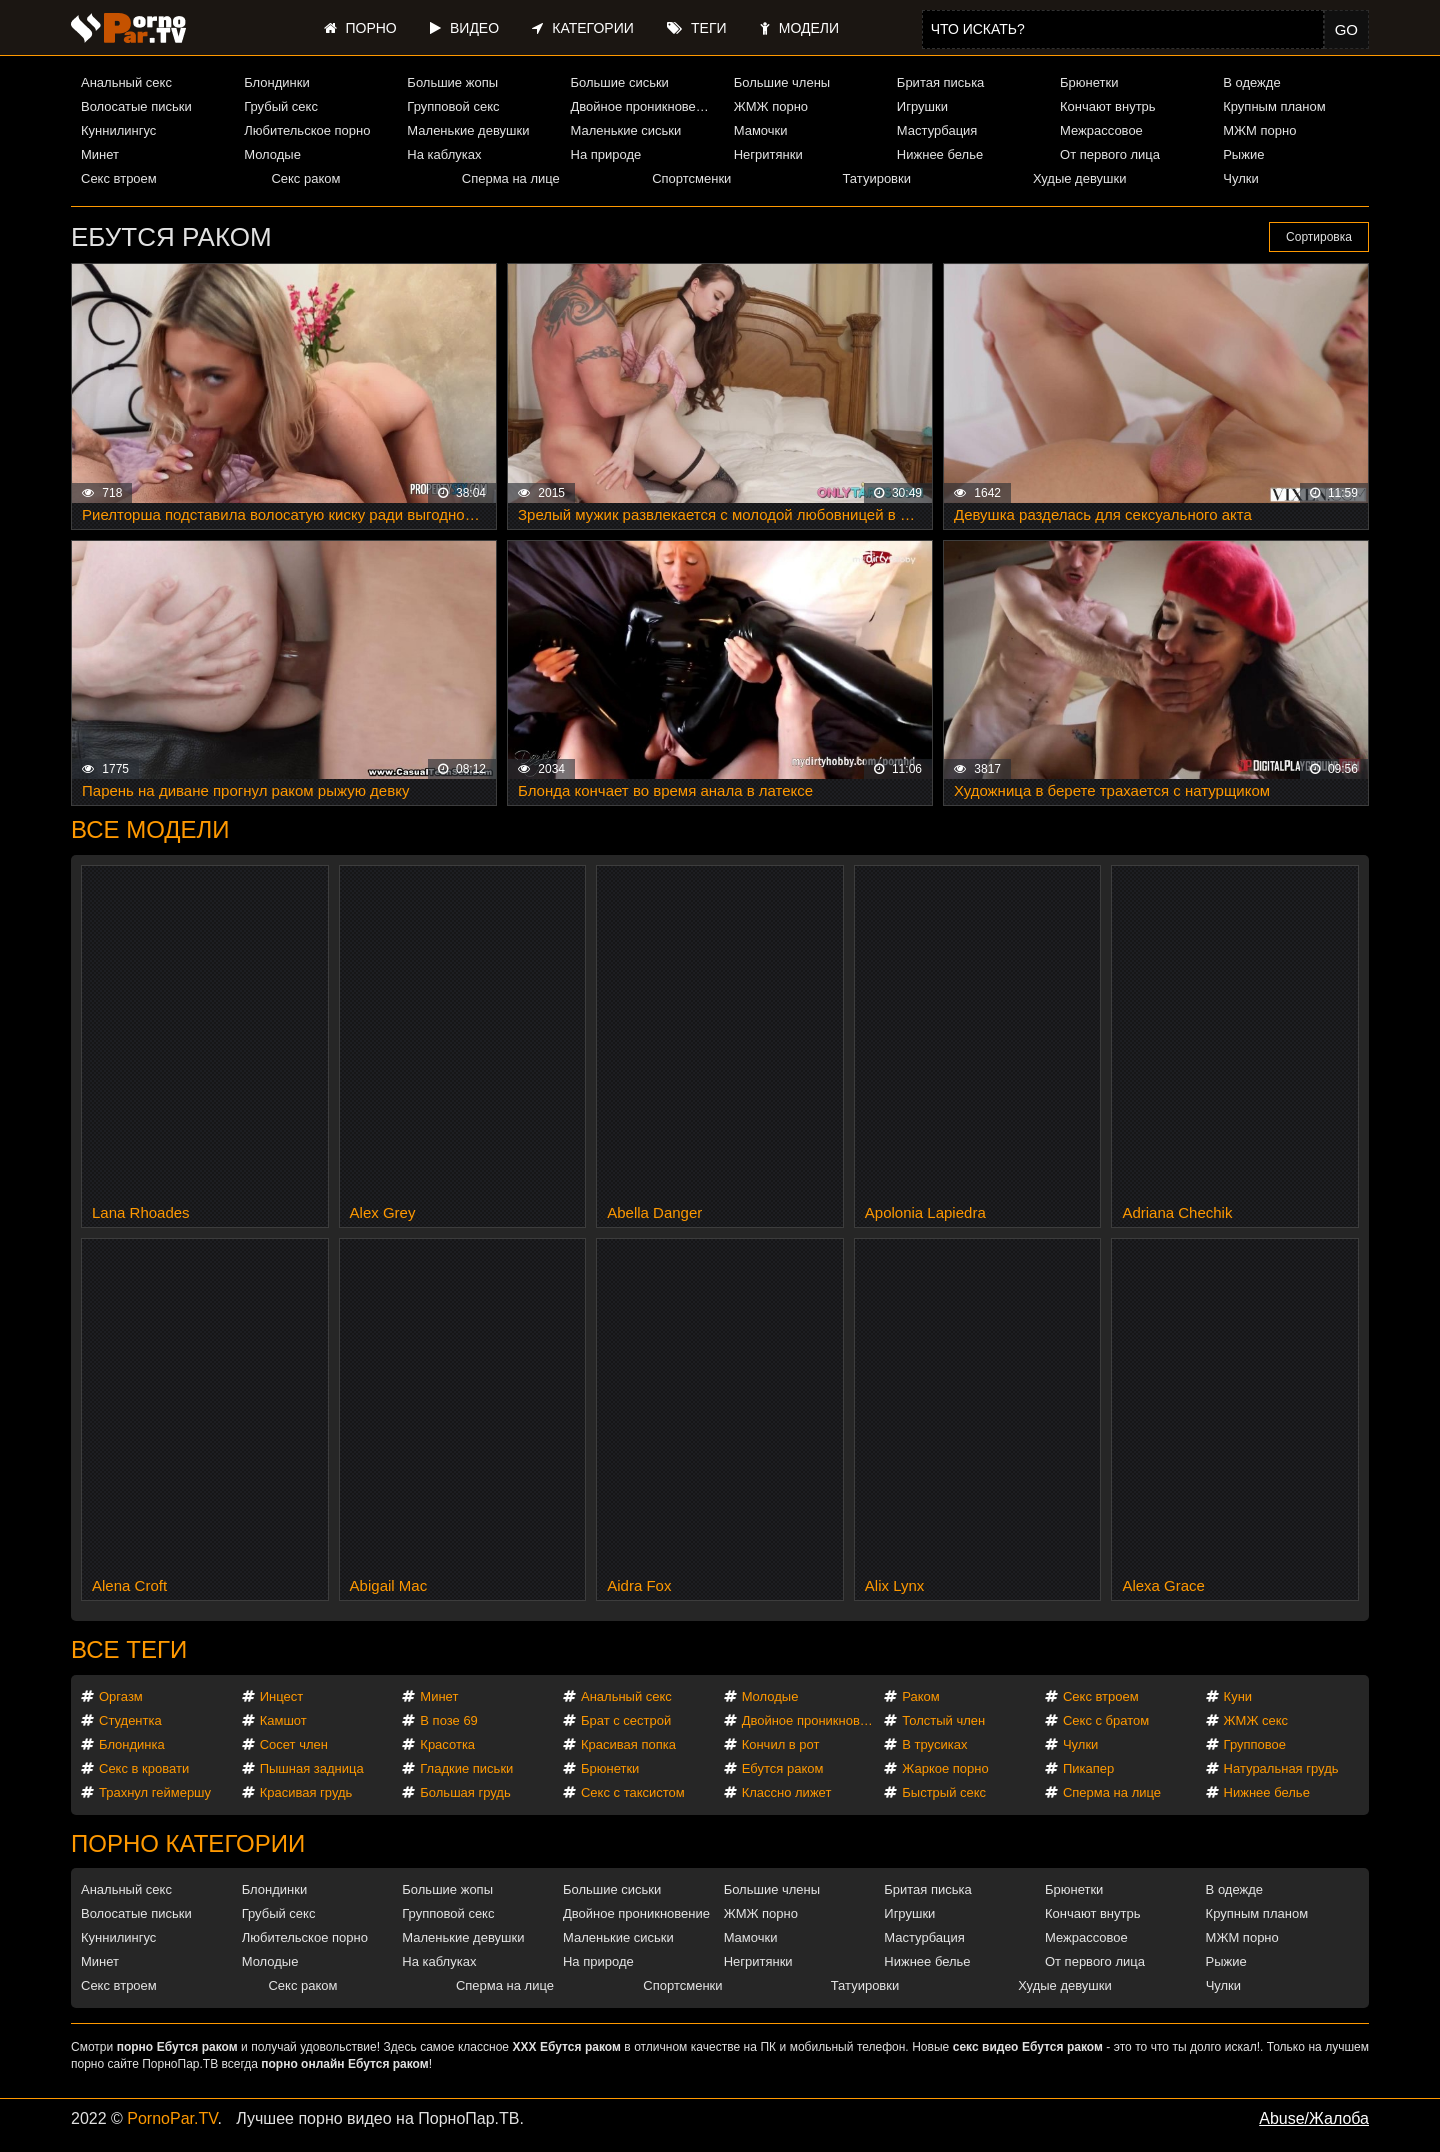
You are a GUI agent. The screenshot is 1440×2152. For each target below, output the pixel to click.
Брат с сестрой (626, 1720)
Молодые (272, 154)
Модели (799, 28)
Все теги (129, 1649)
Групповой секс (453, 106)
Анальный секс (126, 82)
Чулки (1240, 178)
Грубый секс (281, 106)
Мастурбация (937, 130)
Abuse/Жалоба (1314, 2118)
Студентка (130, 1720)
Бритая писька (941, 82)
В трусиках (934, 1744)
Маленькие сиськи (626, 130)
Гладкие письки (466, 1768)
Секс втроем (119, 178)
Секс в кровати (144, 1768)
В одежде (1251, 82)
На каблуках (444, 154)
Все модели (150, 829)
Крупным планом (1274, 106)
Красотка (447, 1744)
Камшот (283, 1720)
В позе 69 (449, 1720)
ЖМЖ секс (1256, 1720)
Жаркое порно (945, 1768)
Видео (464, 28)
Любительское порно (307, 130)
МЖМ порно (1259, 130)
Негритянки (768, 154)
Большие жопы (452, 82)
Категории (582, 28)
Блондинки (277, 82)
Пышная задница (312, 1768)
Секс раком (305, 178)
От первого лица (1110, 154)
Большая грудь (465, 1792)
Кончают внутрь (1108, 106)
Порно (360, 28)
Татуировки (877, 178)
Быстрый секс (944, 1792)
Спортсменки (691, 178)
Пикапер (1088, 1768)
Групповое (1255, 1744)
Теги (696, 28)
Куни (1238, 1696)
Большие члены (782, 82)
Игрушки (922, 106)
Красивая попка (628, 1744)
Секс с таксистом (633, 1792)
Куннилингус (118, 130)
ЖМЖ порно (771, 106)
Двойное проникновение (644, 106)
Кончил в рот (781, 1744)
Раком (920, 1696)
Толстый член (943, 1720)
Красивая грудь (306, 1792)
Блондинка (132, 1744)
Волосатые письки (136, 106)
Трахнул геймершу (155, 1792)
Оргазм (121, 1696)
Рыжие (1243, 154)
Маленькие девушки (468, 130)
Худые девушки (1080, 178)
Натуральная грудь (1281, 1768)
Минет (100, 154)
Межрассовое (1101, 130)
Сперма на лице (511, 178)
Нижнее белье (940, 154)
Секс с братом (1106, 1720)
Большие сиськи (620, 82)
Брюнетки (1089, 82)
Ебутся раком (783, 1768)
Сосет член (294, 1744)
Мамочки (761, 130)
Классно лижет (787, 1792)
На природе (606, 154)
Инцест (282, 1696)
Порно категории (188, 1843)
